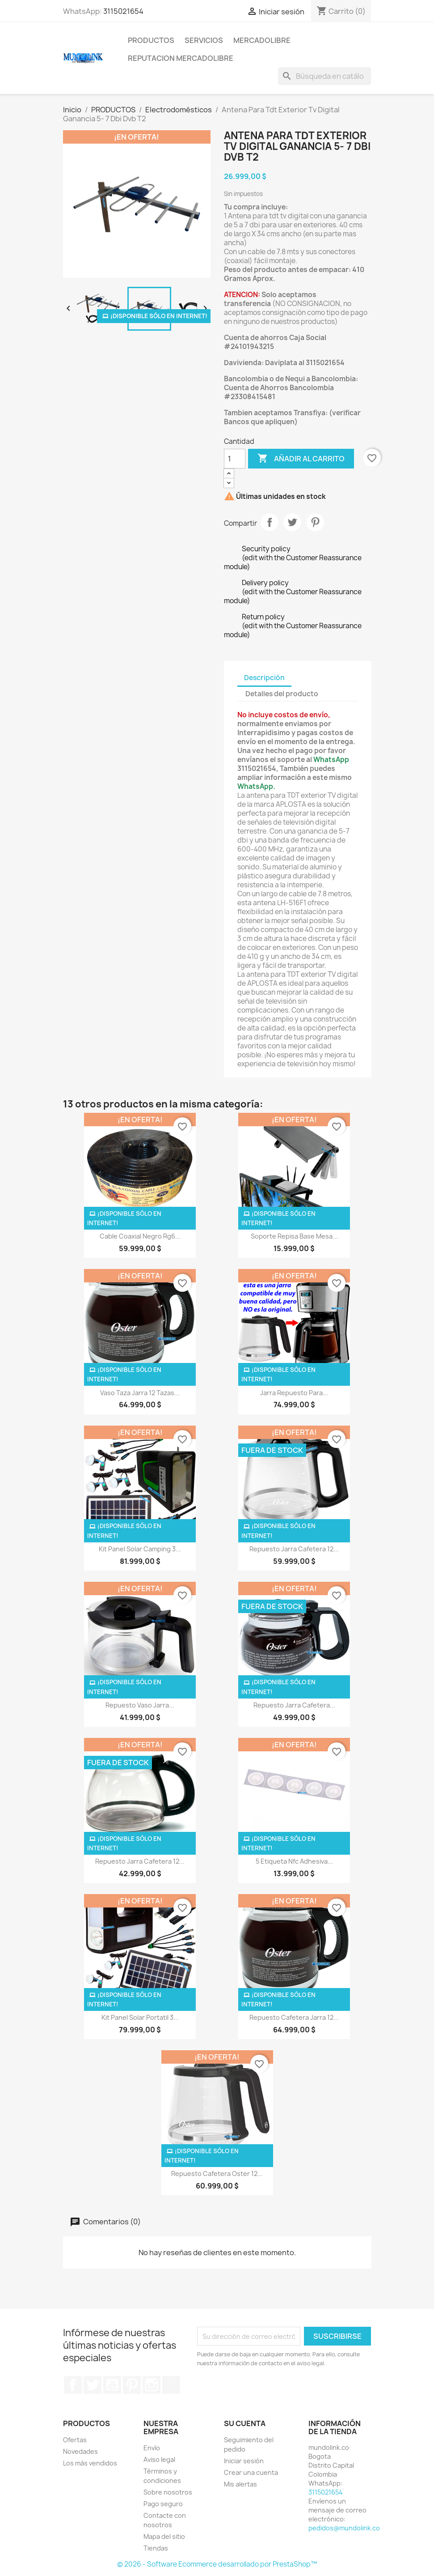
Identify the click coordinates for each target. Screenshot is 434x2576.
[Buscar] (324, 76)
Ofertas (75, 2439)
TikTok (171, 2385)
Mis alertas (240, 2484)
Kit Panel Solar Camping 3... (140, 1549)
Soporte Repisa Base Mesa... (294, 1236)
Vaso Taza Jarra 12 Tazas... (140, 1392)
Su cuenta (244, 2423)
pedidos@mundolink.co (344, 2528)
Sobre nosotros (167, 2492)
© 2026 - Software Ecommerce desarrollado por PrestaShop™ (217, 2564)
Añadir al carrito (301, 458)
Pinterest (315, 522)
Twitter (92, 2385)
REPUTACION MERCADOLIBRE (180, 58)
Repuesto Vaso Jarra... (139, 1705)
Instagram (151, 2385)
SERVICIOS (204, 40)
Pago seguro (163, 2503)
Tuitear (292, 522)
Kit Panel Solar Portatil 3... (140, 2017)
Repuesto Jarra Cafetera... (294, 1705)
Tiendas (155, 2548)
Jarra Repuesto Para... (294, 1392)
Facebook (73, 2385)
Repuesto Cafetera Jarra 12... (294, 2017)
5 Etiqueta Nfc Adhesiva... (294, 1861)
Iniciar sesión (244, 2461)
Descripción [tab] (264, 677)
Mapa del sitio (164, 2536)
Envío (151, 2448)
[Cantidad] (234, 458)
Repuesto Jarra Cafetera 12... (294, 1549)
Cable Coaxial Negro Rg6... (140, 1236)
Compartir (269, 522)
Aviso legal (159, 2459)
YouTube (112, 2385)
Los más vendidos (90, 2463)
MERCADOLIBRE (262, 40)
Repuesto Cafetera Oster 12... (217, 2173)
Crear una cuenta (251, 2472)
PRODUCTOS (151, 40)
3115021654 (123, 11)
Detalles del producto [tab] (281, 693)
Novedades (80, 2451)
